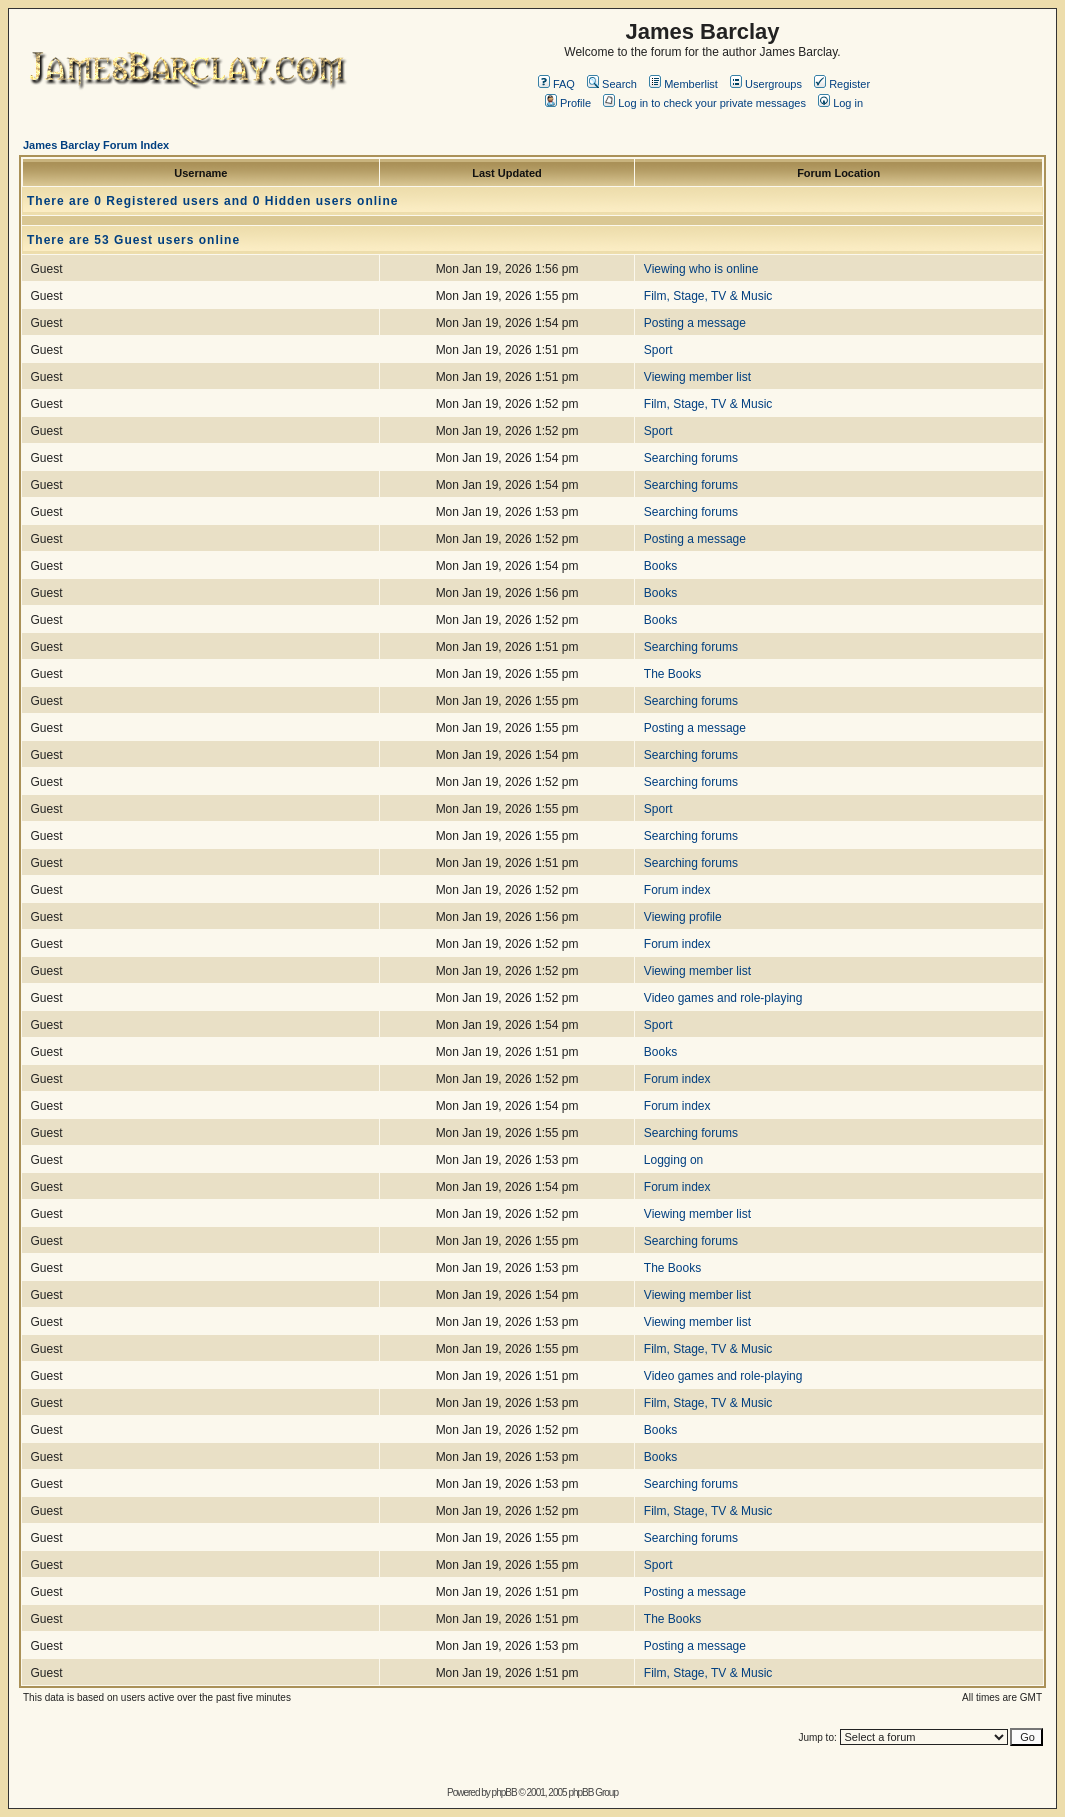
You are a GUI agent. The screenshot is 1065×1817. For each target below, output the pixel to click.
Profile (568, 103)
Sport (658, 350)
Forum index (677, 890)
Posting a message (695, 323)
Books (660, 566)
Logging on (673, 1160)
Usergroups (766, 84)
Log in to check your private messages (704, 103)
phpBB (504, 1792)
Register (842, 84)
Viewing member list (697, 377)
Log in (840, 103)
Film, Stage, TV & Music (708, 296)
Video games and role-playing (723, 998)
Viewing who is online (701, 269)
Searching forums (691, 458)
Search (612, 84)
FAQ (556, 84)
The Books (672, 674)
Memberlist (683, 84)
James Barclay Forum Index (96, 145)
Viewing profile (683, 917)
